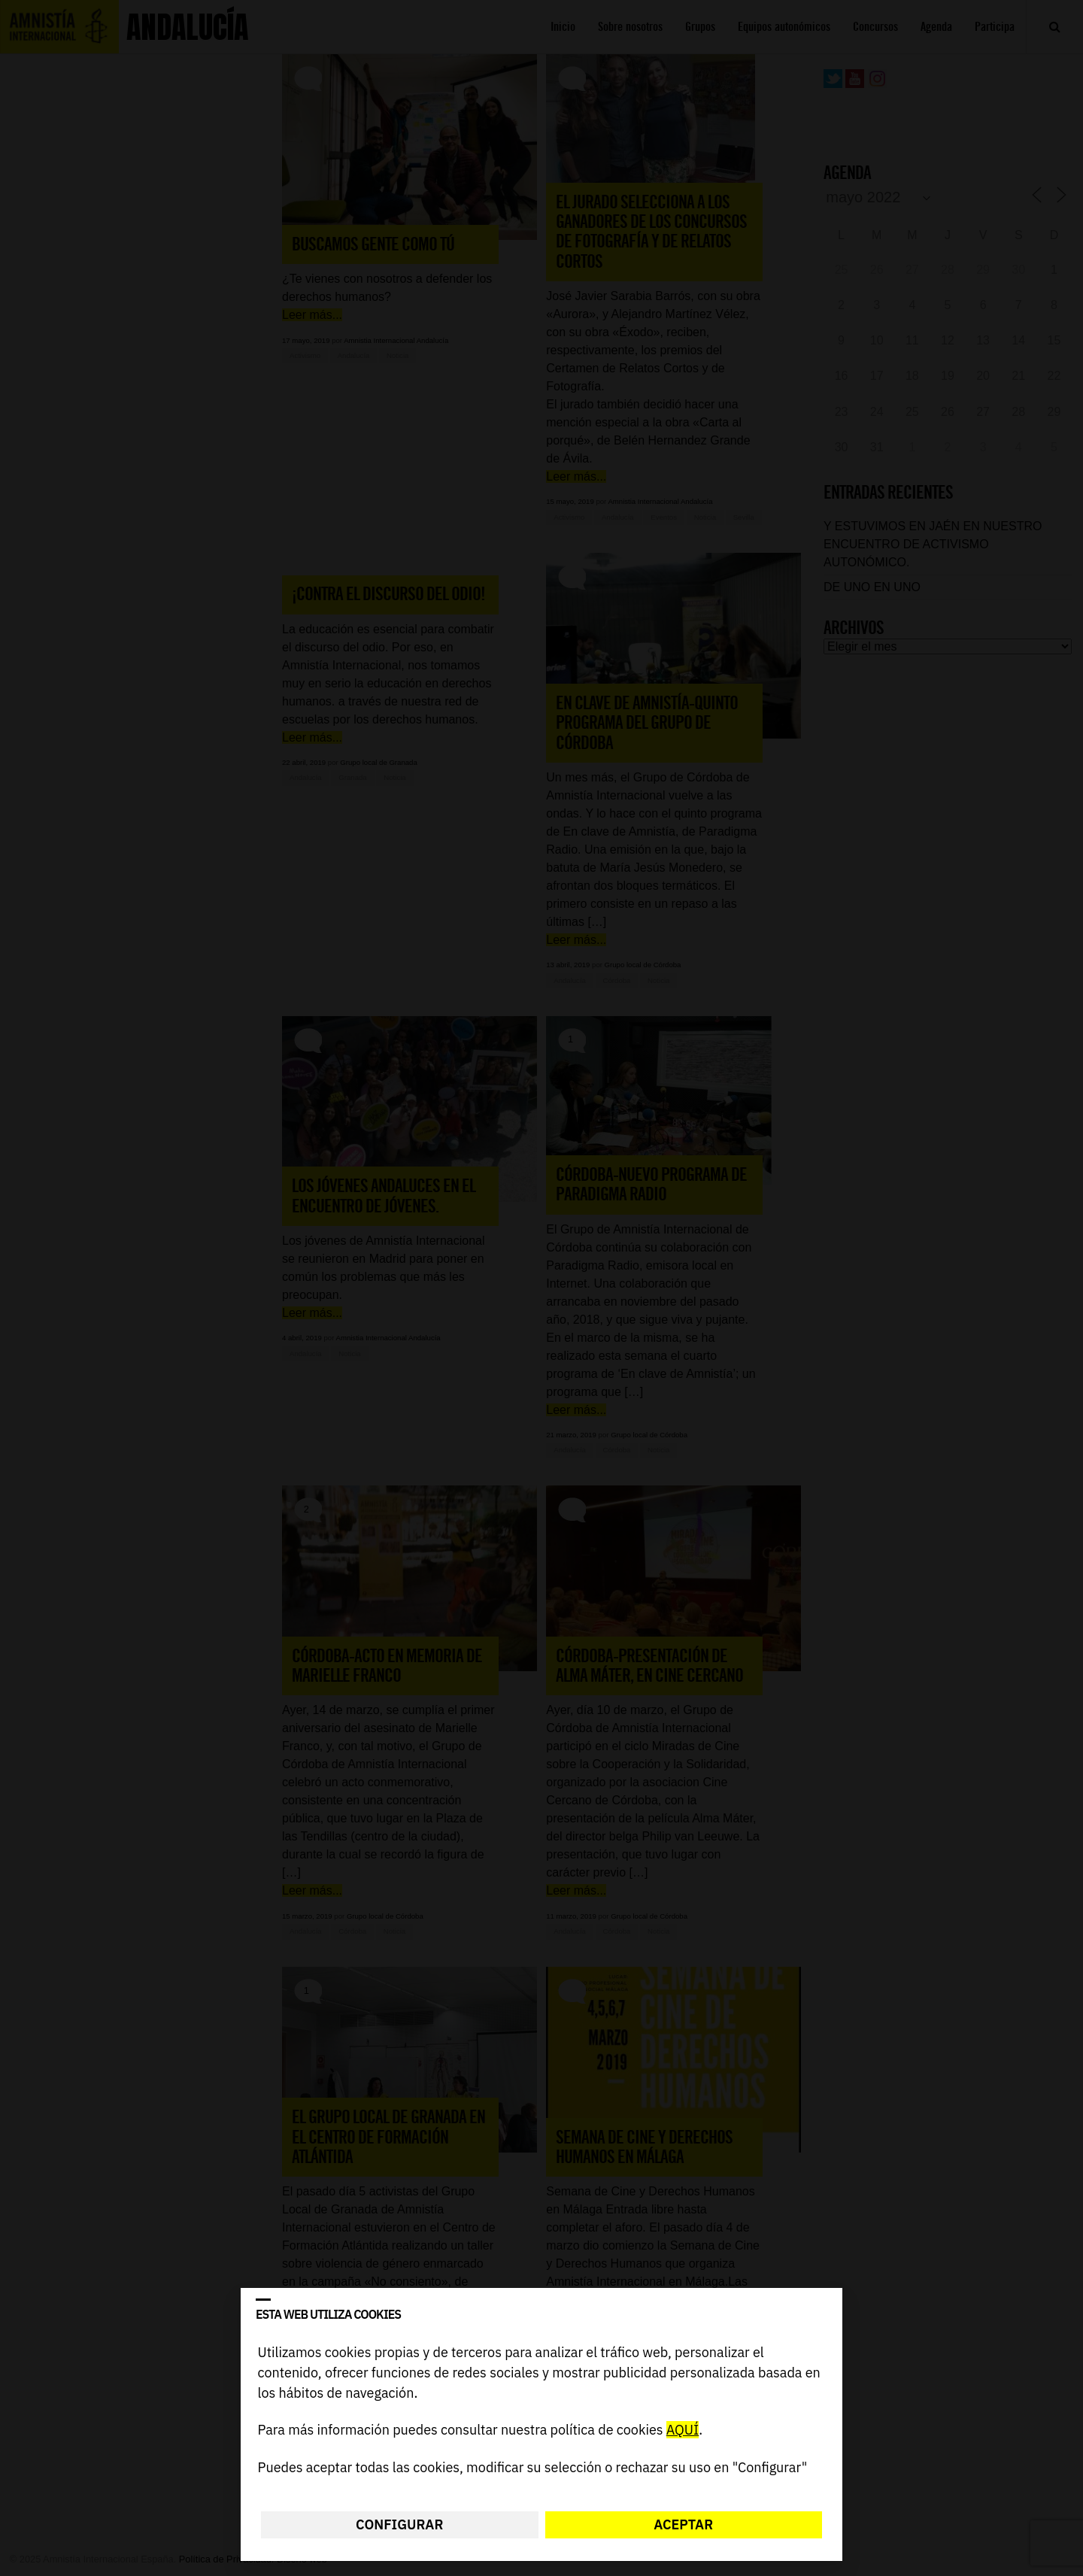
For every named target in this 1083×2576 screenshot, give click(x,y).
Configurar (399, 2524)
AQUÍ (682, 2430)
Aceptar (683, 2524)
